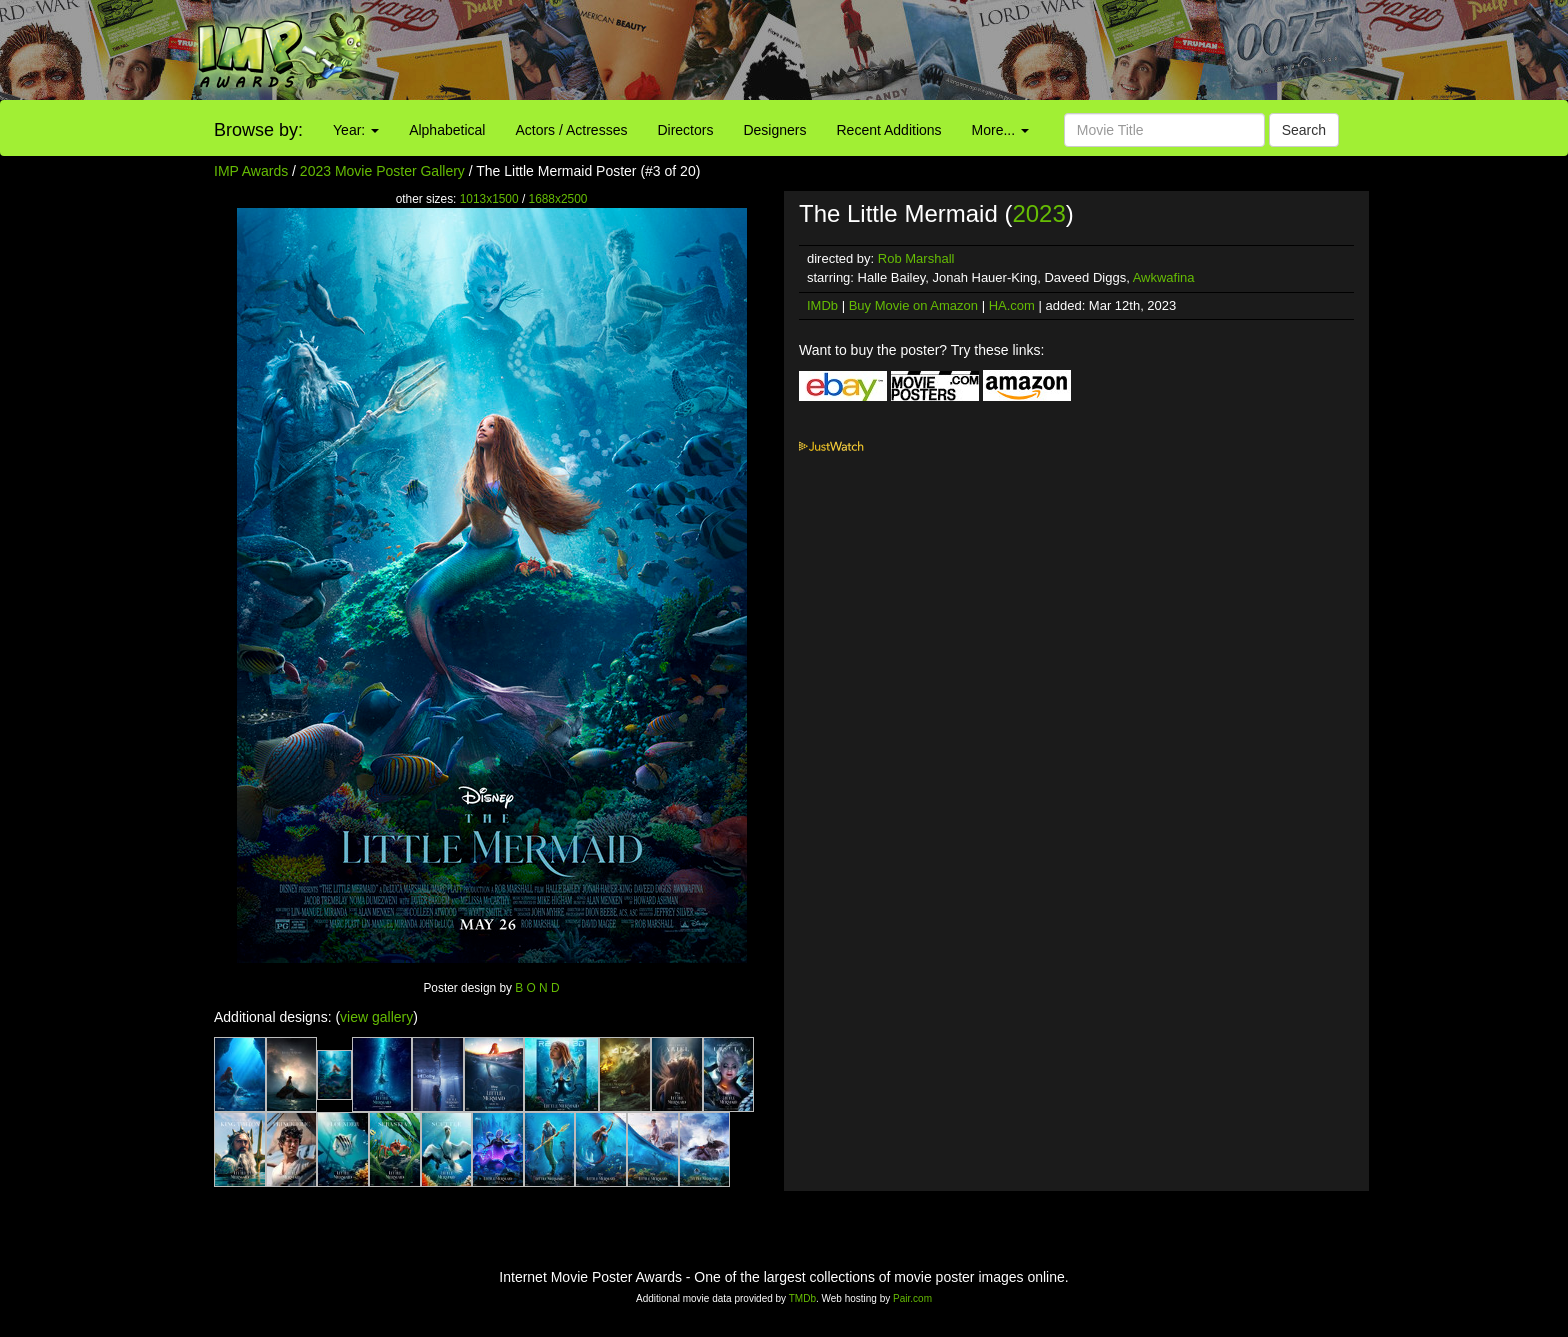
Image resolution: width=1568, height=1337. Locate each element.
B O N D (537, 988)
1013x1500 (489, 199)
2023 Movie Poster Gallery (382, 171)
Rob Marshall (916, 258)
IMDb (822, 305)
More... (1000, 130)
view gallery (376, 1017)
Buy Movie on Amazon (913, 305)
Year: (356, 130)
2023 (1038, 213)
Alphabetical (447, 130)
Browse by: (258, 130)
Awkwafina (1164, 277)
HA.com (1012, 305)
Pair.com (912, 1298)
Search (1304, 130)
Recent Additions (889, 130)
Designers (774, 130)
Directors (685, 130)
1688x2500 (558, 199)
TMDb (802, 1298)
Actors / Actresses (571, 130)
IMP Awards (251, 171)
